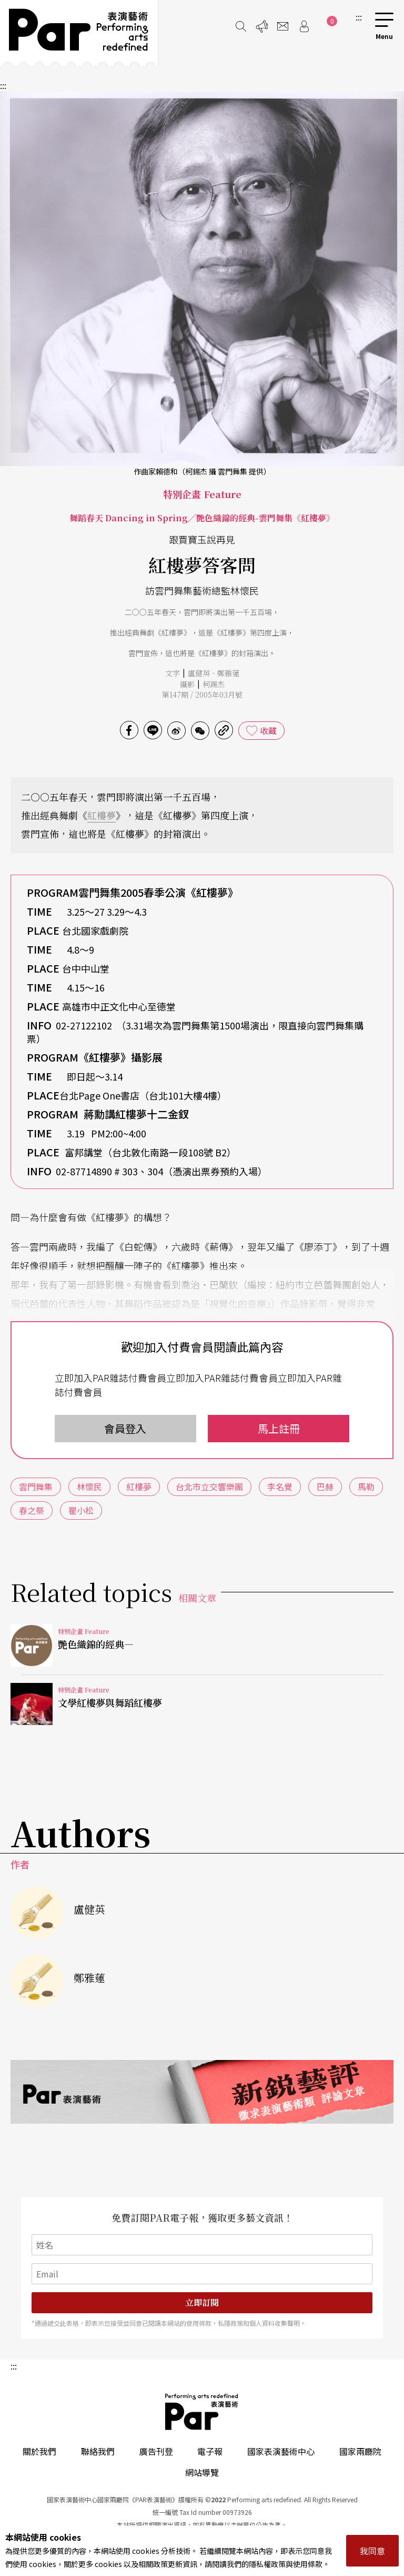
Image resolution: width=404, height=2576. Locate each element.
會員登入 (125, 1428)
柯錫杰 (214, 684)
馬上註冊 (279, 1428)
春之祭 (31, 1510)
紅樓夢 (101, 815)
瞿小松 (81, 1510)
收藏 (268, 730)
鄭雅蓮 (228, 673)
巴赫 (325, 1486)
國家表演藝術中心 (281, 2451)
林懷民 (89, 1486)
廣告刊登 (156, 2451)
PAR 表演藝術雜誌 (202, 2411)
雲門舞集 (36, 1486)
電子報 (210, 2451)
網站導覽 (202, 2472)
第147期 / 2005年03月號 (202, 694)
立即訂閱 (202, 2302)
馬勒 (366, 1486)
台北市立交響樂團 (209, 1486)
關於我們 (39, 2451)
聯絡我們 (98, 2451)
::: (359, 17)
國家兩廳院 (360, 2451)
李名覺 (279, 1486)
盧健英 (199, 673)
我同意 (372, 2550)
